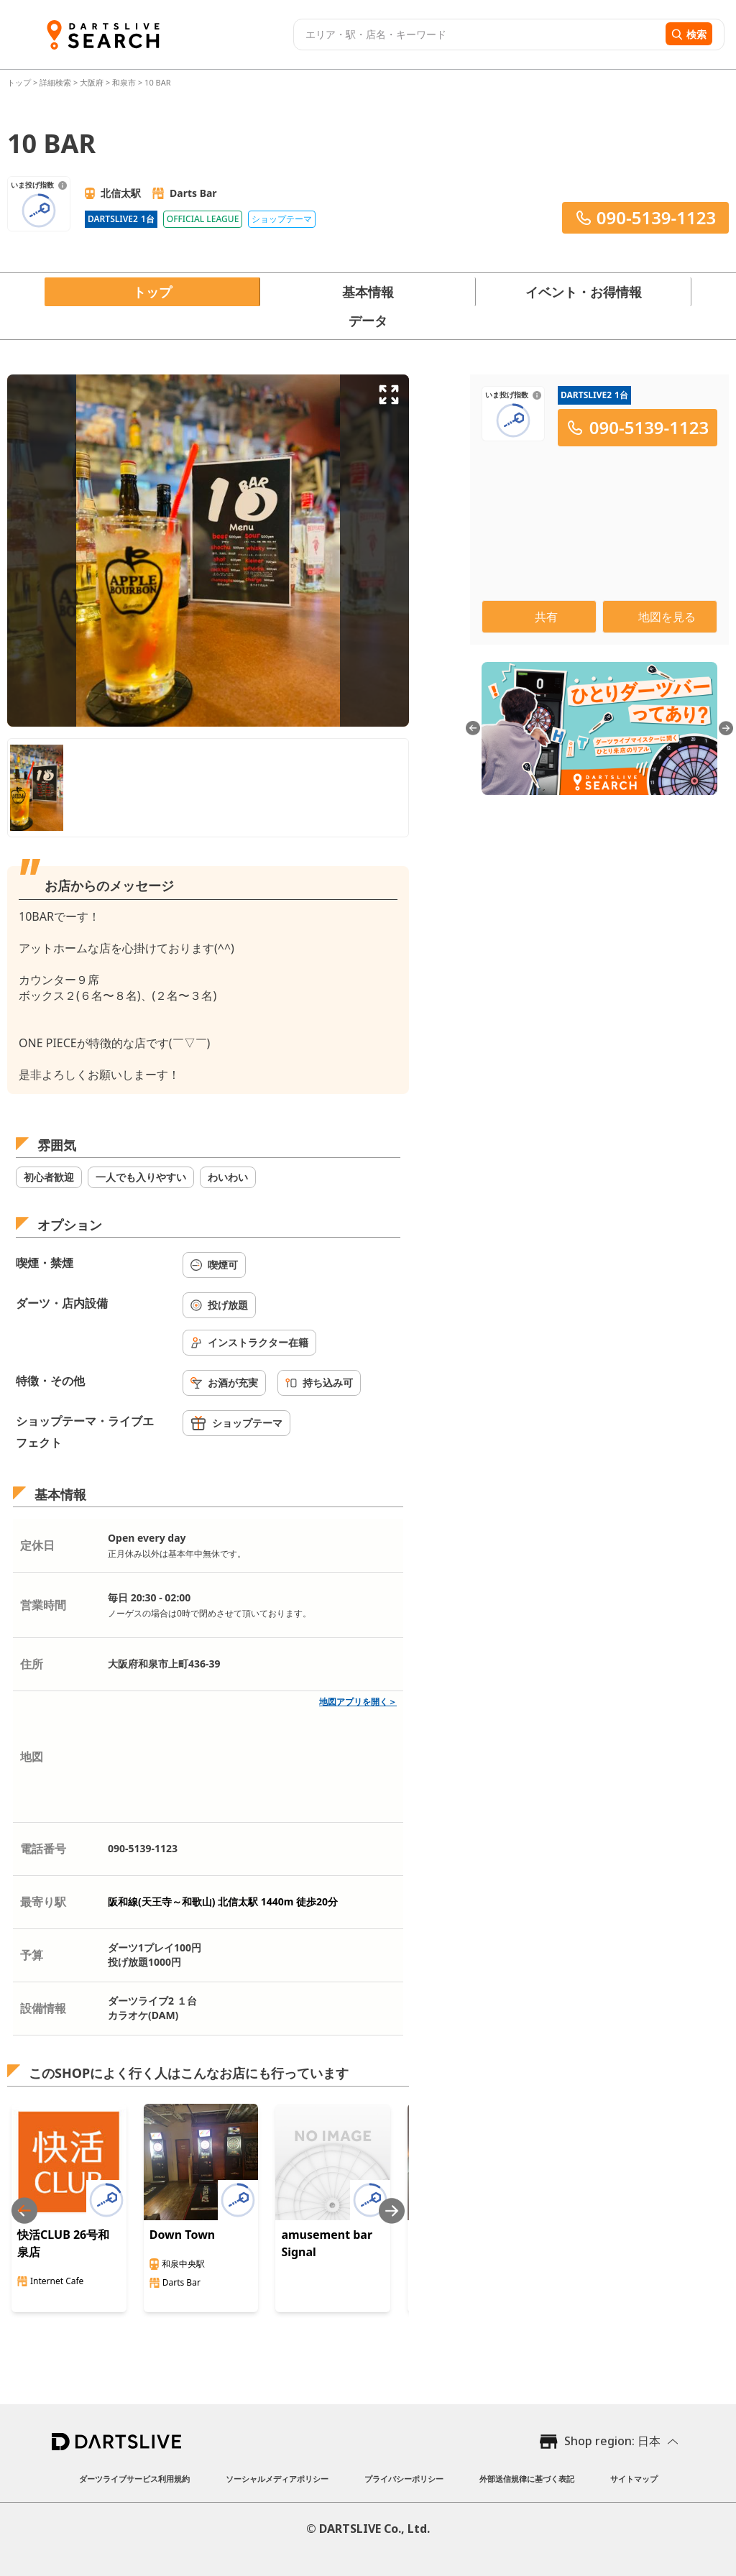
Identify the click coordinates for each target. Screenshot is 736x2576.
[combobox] (477, 34)
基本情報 (368, 291)
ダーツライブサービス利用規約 (134, 2478)
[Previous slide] (24, 2210)
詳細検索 (56, 82)
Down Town (183, 2234)
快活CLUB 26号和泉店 (63, 2243)
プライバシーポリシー (403, 2478)
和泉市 (124, 82)
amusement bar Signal (326, 2243)
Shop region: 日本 (612, 2441)
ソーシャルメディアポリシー (277, 2478)
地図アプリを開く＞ (358, 1702)
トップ (20, 82)
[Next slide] (391, 2210)
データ (368, 320)
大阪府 (92, 82)
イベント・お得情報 (583, 291)
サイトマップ (634, 2478)
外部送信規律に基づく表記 (526, 2478)
